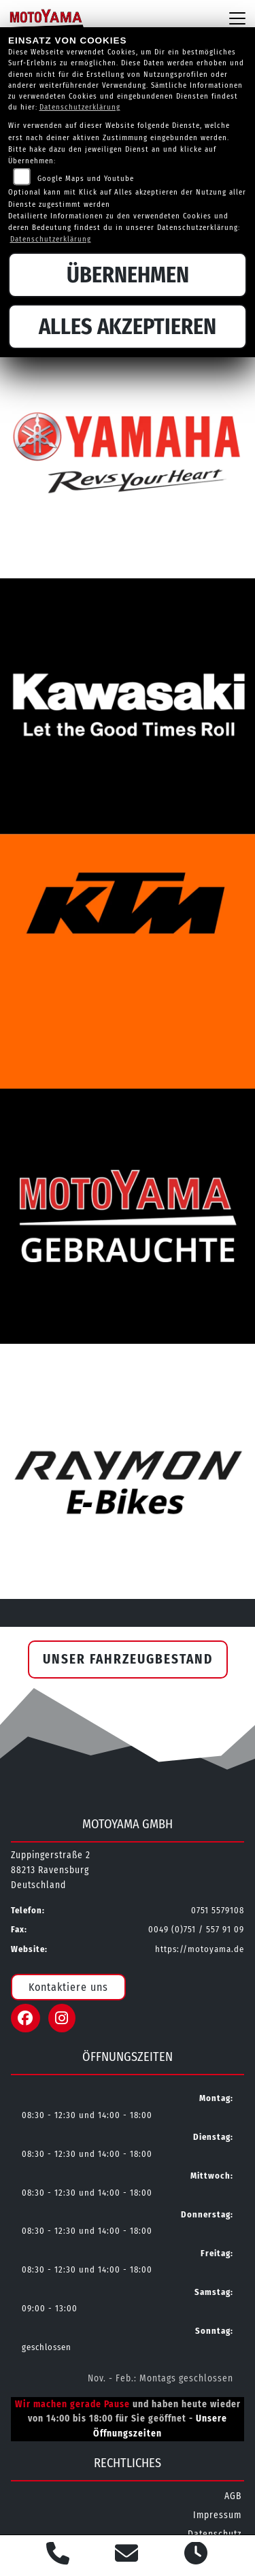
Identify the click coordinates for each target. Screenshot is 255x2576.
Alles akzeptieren (127, 327)
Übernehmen (128, 275)
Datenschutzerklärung (79, 107)
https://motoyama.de (199, 1949)
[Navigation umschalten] (237, 18)
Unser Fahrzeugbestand (128, 1659)
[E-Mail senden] (127, 2555)
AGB (232, 2496)
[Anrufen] (58, 2555)
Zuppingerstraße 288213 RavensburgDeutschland (50, 1870)
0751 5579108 (217, 1910)
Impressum (217, 2515)
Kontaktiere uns (68, 1987)
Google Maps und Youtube (85, 178)
